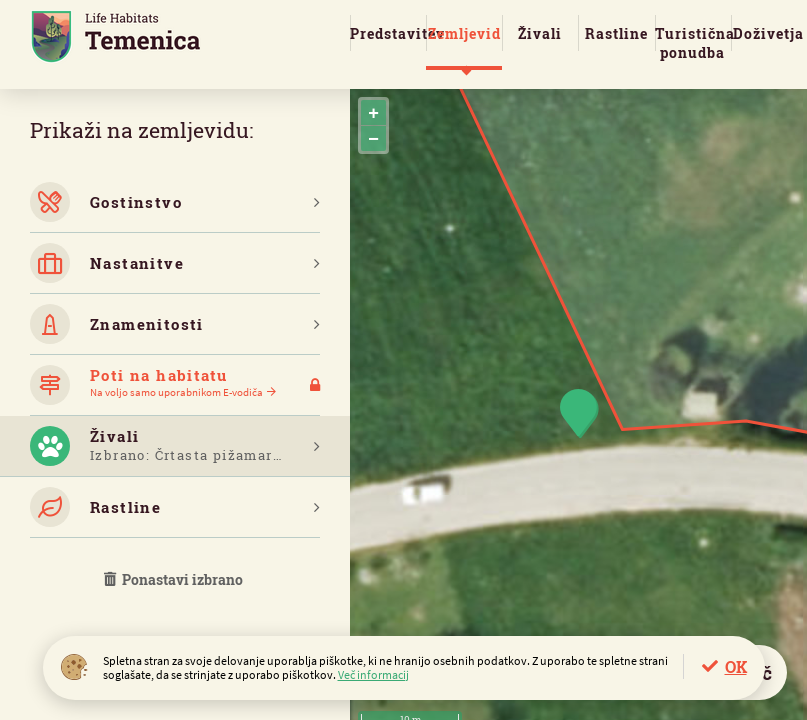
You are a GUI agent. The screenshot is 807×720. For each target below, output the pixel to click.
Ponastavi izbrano (175, 579)
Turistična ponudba (693, 43)
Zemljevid (464, 33)
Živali (540, 33)
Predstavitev (388, 33)
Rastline (616, 33)
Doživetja (768, 33)
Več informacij (373, 674)
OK (736, 666)
